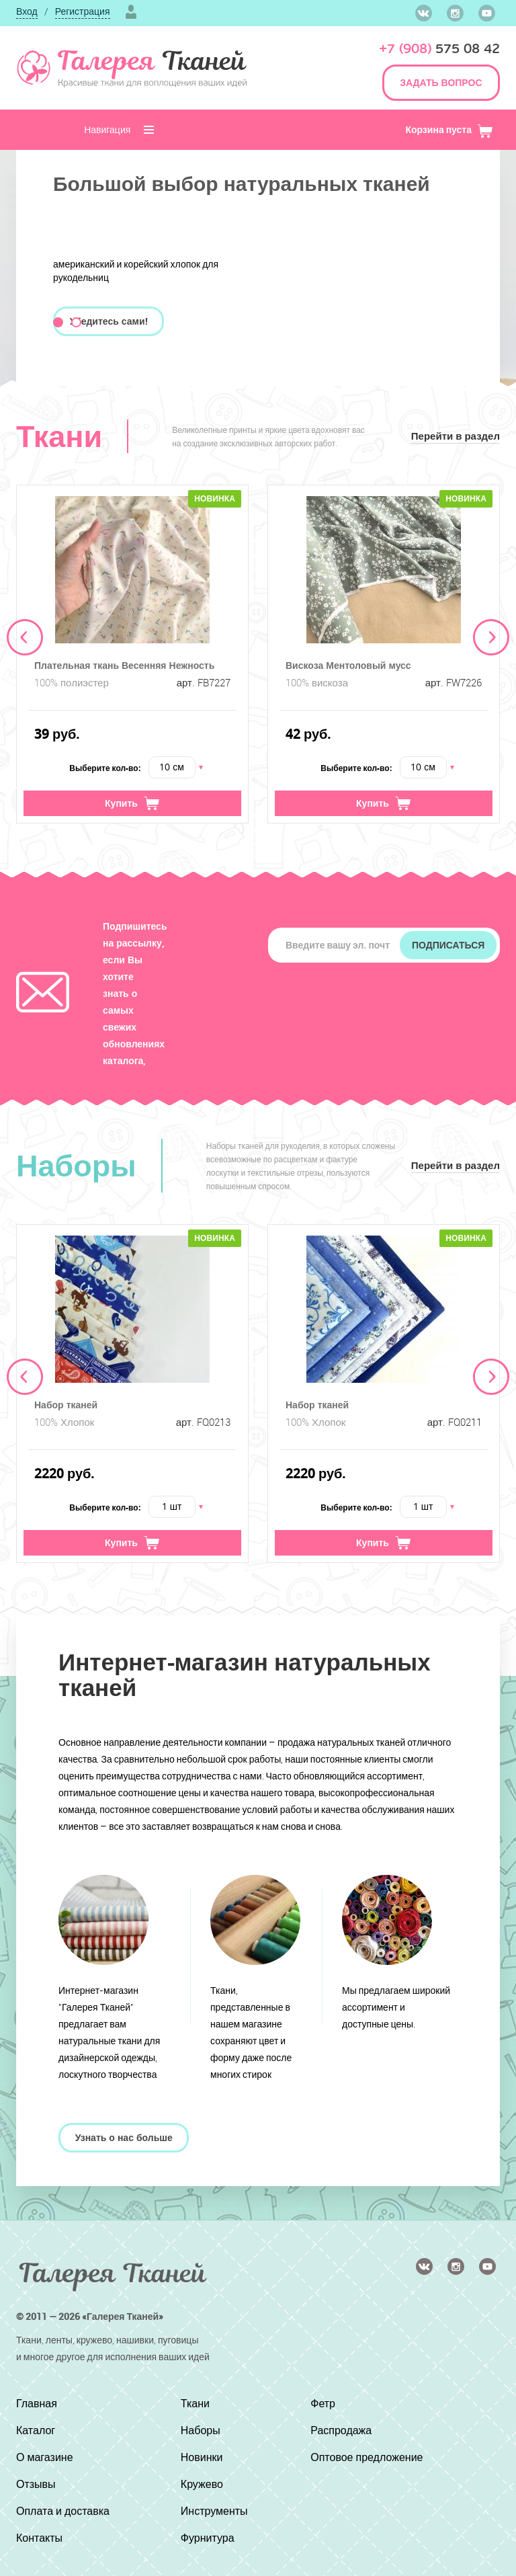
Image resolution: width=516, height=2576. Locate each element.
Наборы (200, 2430)
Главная (36, 2403)
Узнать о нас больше (124, 2137)
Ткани (195, 2403)
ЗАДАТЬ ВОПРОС (441, 82)
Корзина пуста (449, 129)
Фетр (322, 2403)
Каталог (35, 2430)
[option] (132, 654)
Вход (27, 11)
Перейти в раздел (455, 436)
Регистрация (82, 11)
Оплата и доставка (63, 2510)
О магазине (44, 2457)
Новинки (202, 2457)
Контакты (39, 2537)
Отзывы (36, 2484)
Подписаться (448, 944)
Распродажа (341, 2430)
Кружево (202, 2484)
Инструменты (214, 2510)
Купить (132, 803)
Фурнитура (207, 2537)
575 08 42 (439, 48)
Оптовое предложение (366, 2457)
